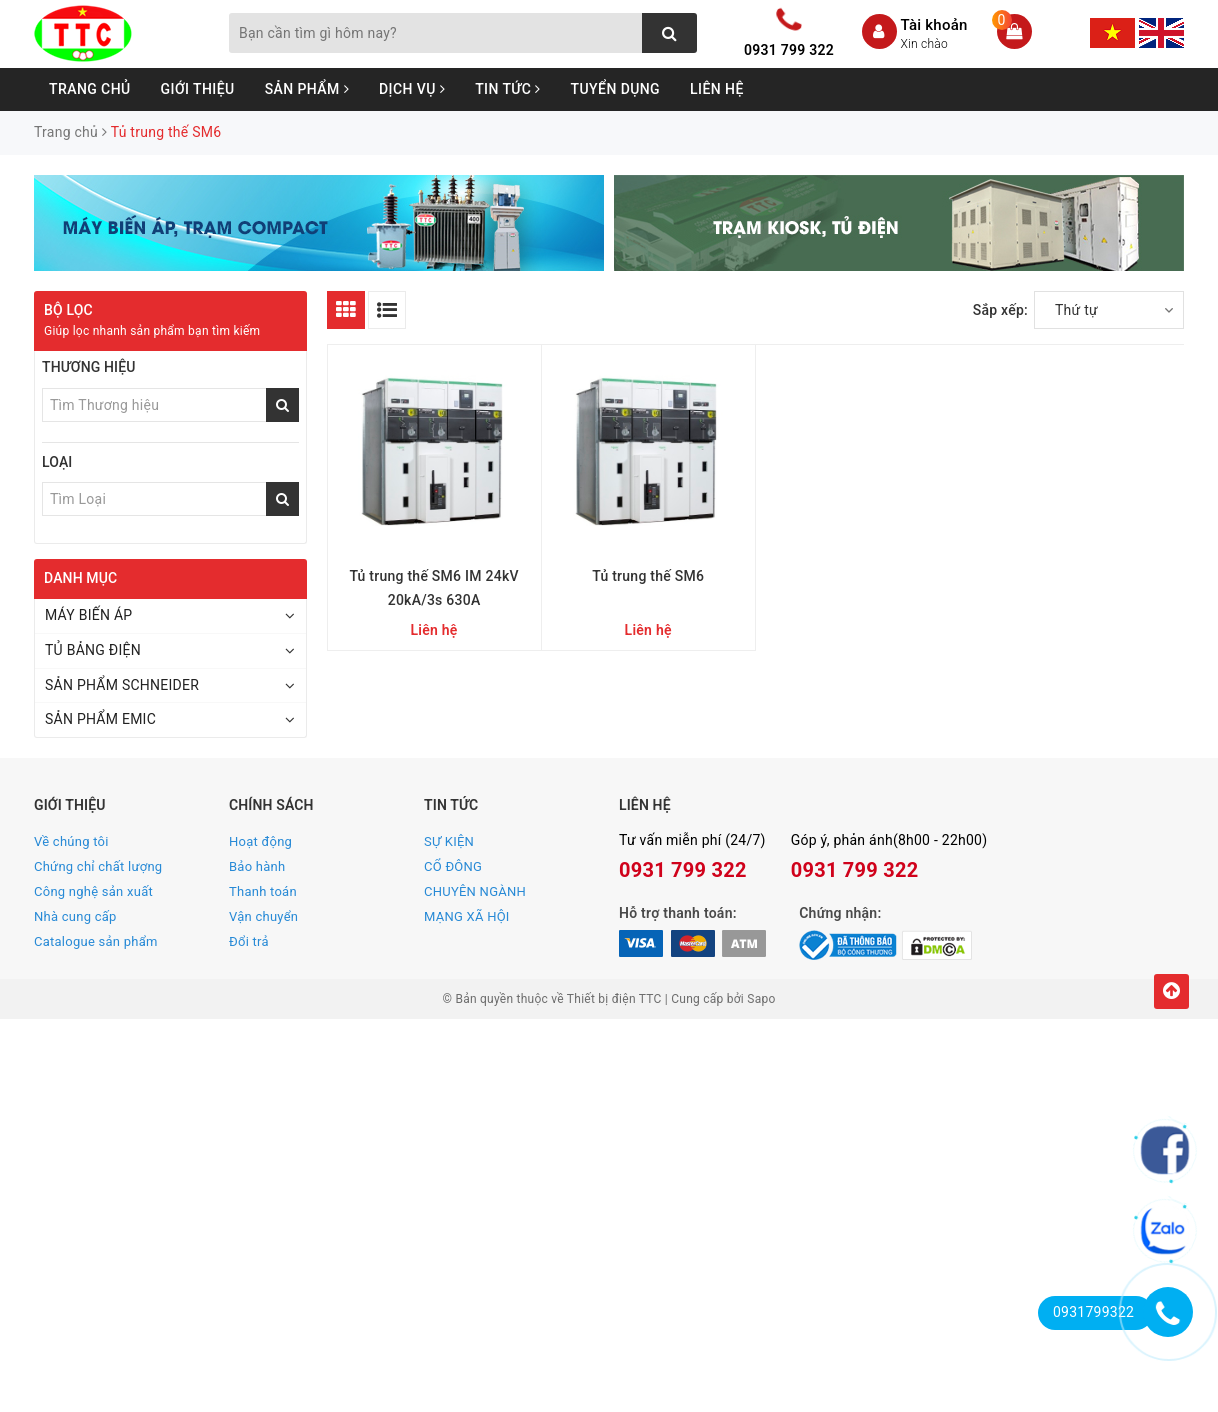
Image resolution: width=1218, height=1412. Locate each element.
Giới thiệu (198, 89)
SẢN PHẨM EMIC (100, 719)
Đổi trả (249, 941)
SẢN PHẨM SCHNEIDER (122, 685)
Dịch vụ (412, 89)
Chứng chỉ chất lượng (98, 866)
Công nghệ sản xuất (93, 891)
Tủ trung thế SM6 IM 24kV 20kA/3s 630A (433, 588)
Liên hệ (717, 89)
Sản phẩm (307, 89)
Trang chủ (90, 89)
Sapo (761, 999)
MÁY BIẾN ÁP (88, 615)
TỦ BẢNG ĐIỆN (93, 650)
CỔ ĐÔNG (453, 866)
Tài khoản (934, 25)
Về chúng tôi (71, 841)
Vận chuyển (263, 916)
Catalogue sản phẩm (96, 941)
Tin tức (507, 89)
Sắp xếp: (1000, 310)
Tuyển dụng (616, 89)
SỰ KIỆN (449, 841)
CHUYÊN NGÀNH (475, 891)
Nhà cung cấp (75, 916)
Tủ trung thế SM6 (648, 576)
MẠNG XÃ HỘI (467, 916)
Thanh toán (263, 891)
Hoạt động (260, 841)
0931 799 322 (789, 50)
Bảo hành (257, 866)
